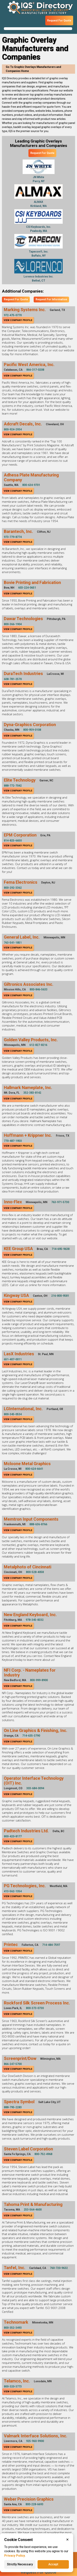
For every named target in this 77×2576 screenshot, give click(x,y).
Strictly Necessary (20, 2564)
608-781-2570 (13, 679)
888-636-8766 (38, 1524)
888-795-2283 (13, 2107)
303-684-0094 (35, 1788)
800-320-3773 (13, 2386)
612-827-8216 (38, 1044)
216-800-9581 (60, 1295)
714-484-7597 (51, 1944)
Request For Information (51, 299)
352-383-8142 (32, 1092)
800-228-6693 (34, 2504)
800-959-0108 (32, 729)
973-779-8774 (13, 537)
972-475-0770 (13, 315)
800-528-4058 (35, 1572)
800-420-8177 (13, 1836)
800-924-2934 (13, 429)
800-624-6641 (34, 1468)
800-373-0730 (35, 2008)
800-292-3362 (13, 887)
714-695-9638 (60, 1248)
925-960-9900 (35, 2441)
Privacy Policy (14, 2555)
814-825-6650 (13, 840)
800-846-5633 (38, 989)
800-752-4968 (43, 2154)
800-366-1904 (13, 624)
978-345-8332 (35, 1619)
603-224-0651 (27, 587)
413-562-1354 (13, 1891)
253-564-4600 (33, 2209)
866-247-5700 (13, 2064)
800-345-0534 (13, 1414)
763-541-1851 (13, 942)
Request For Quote (59, 20)
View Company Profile (18, 320)
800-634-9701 (31, 485)
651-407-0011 (13, 1359)
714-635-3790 (31, 1735)
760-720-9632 (59, 2268)
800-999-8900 (39, 1680)
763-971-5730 (60, 1202)
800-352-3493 (13, 2327)
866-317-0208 (35, 369)
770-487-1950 (13, 1140)
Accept (53, 2564)
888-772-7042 (13, 785)
